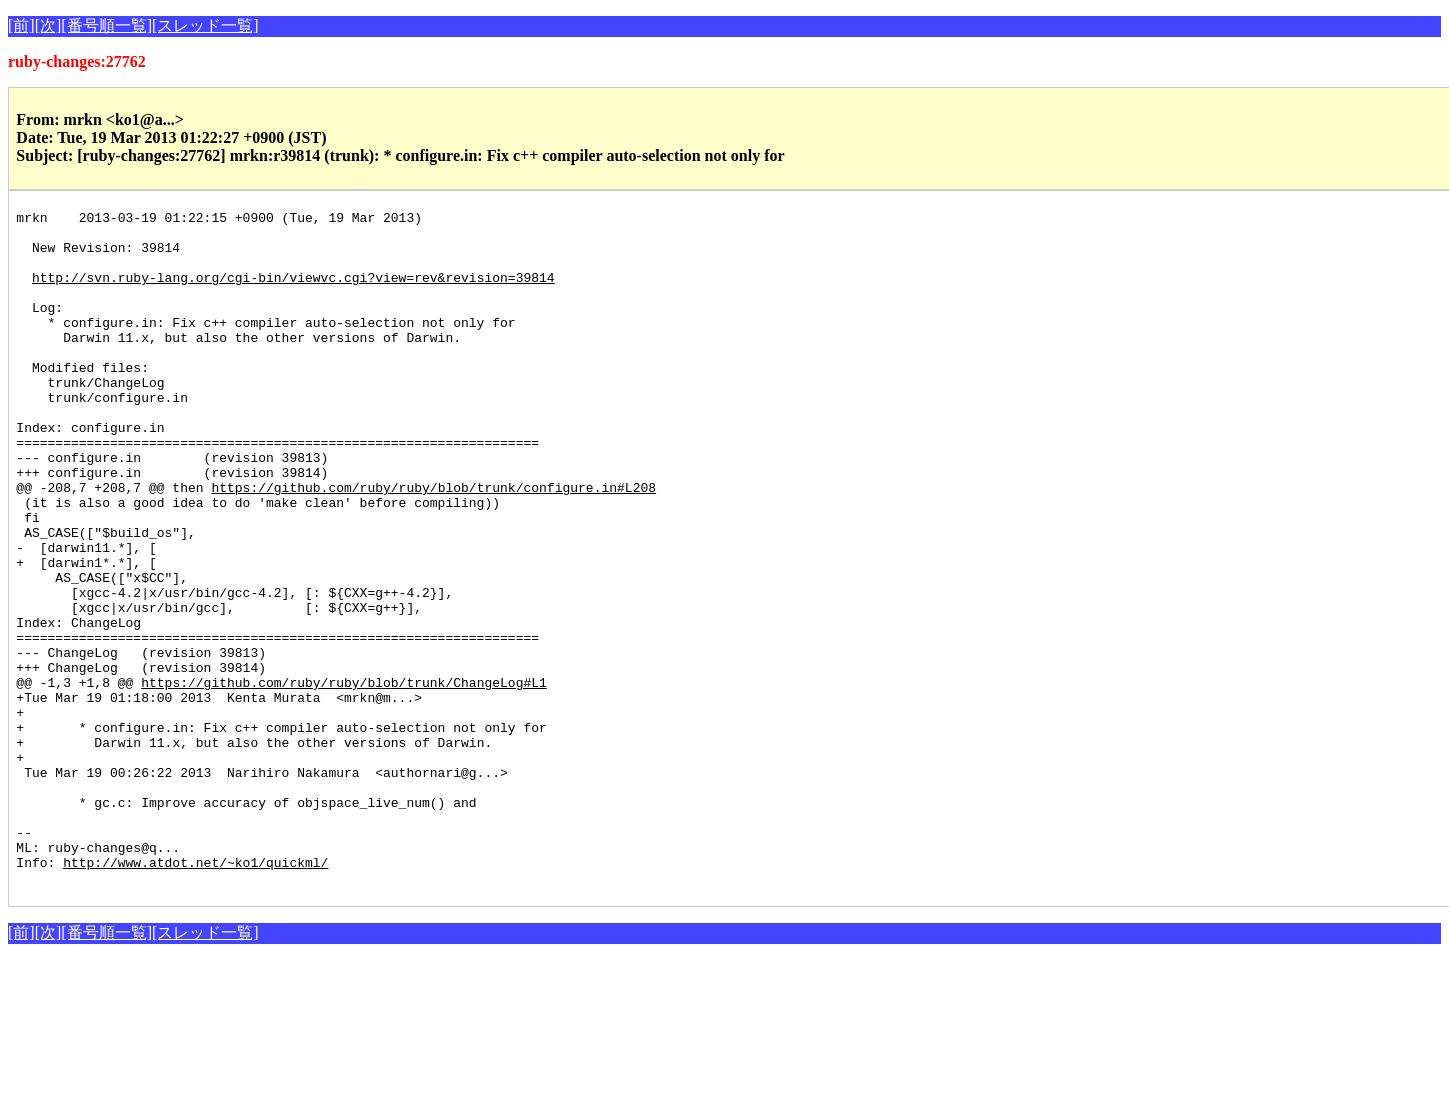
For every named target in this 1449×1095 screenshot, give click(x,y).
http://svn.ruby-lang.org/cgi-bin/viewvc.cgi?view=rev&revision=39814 (293, 292)
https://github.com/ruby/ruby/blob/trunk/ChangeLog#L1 (344, 778)
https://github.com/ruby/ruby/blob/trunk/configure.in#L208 (433, 544)
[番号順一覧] (106, 25)
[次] (48, 25)
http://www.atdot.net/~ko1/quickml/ (195, 994)
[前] (21, 25)
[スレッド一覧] (205, 25)
